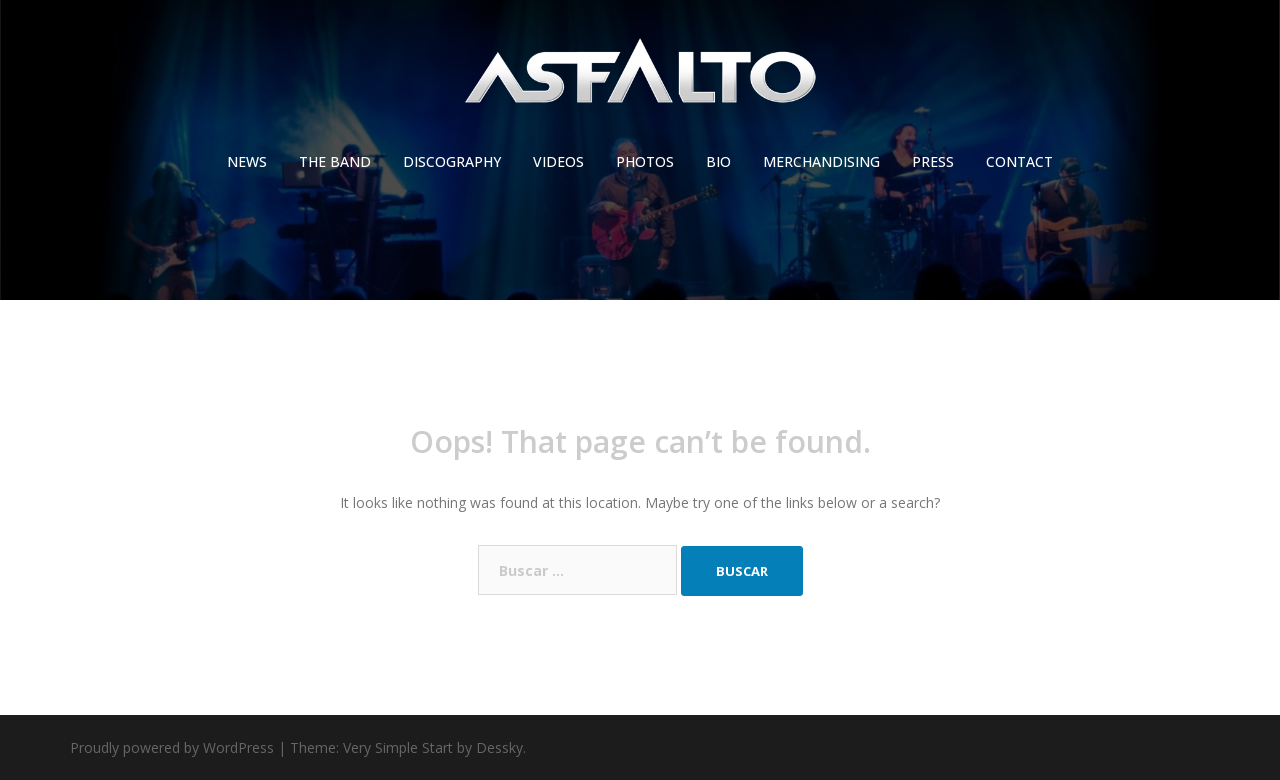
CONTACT (1019, 161)
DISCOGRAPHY (452, 161)
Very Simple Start (398, 747)
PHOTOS (645, 161)
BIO (718, 161)
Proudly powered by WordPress (172, 747)
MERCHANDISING (821, 161)
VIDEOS (558, 161)
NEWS (247, 161)
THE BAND (335, 161)
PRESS (933, 161)
